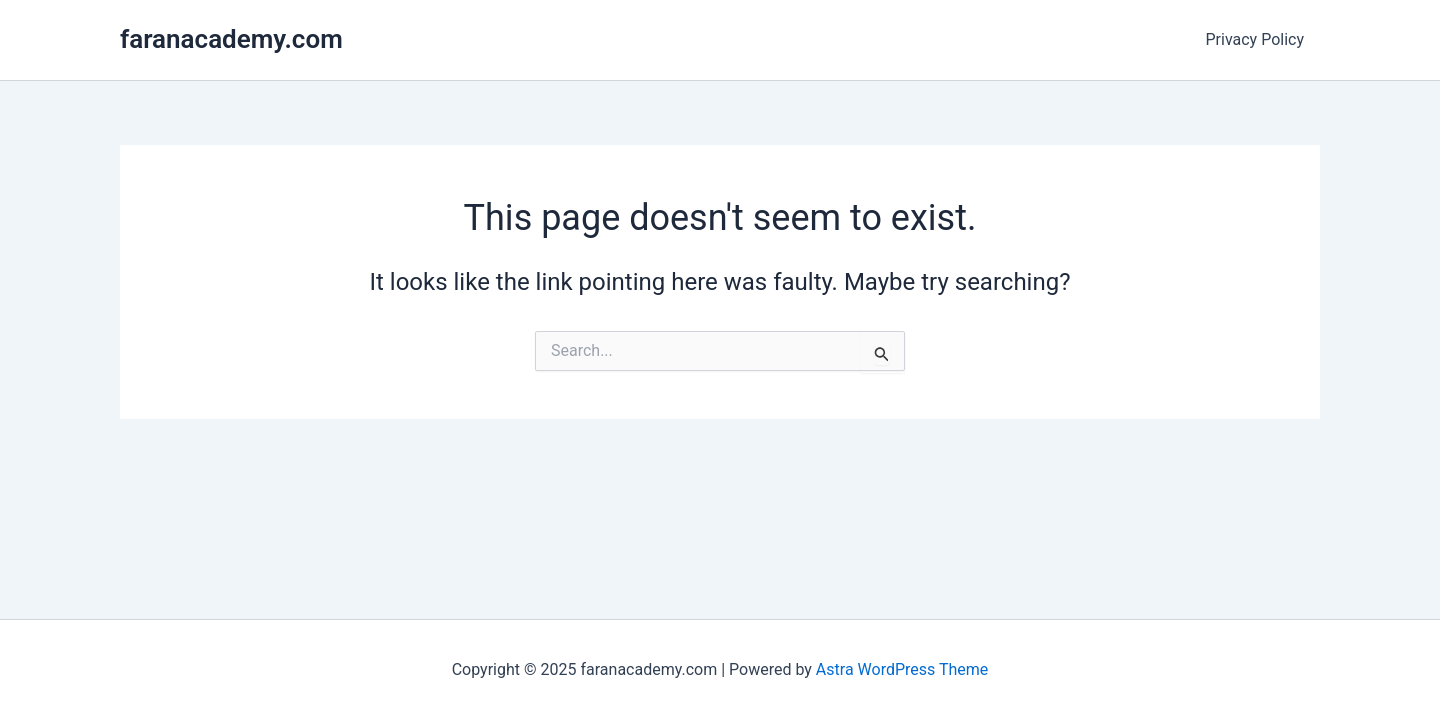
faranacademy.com (231, 39)
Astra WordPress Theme (902, 669)
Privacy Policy (1255, 39)
